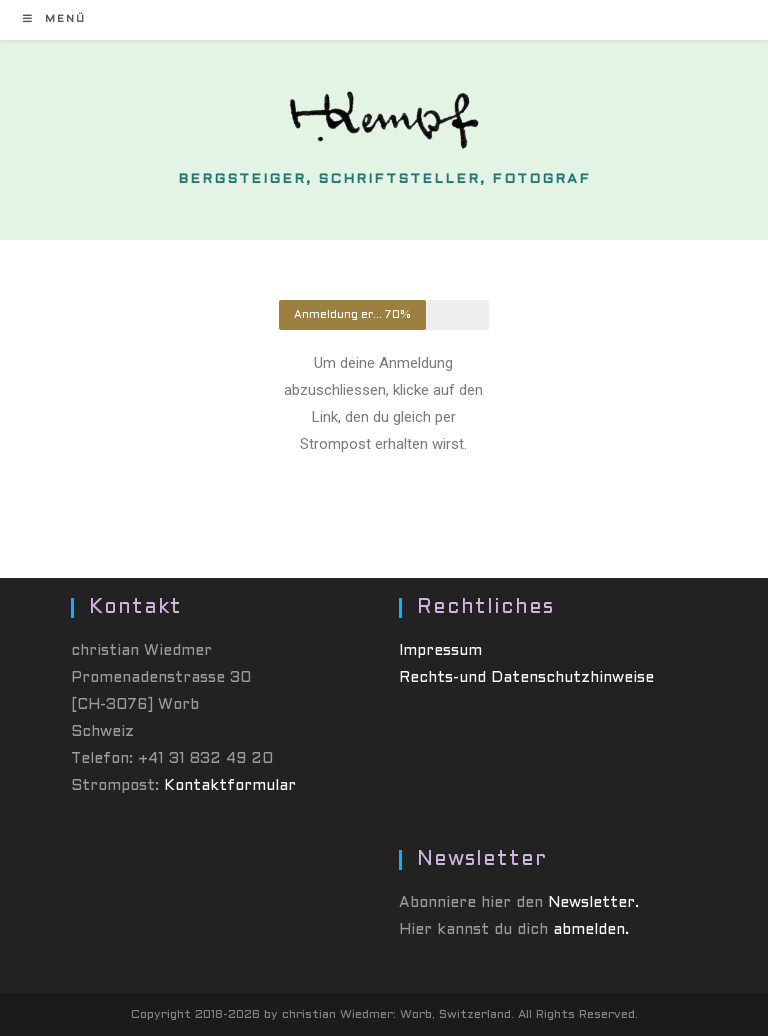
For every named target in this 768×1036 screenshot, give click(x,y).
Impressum (440, 651)
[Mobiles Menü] (54, 19)
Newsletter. (593, 903)
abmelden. (591, 930)
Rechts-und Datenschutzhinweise (526, 678)
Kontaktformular (230, 786)
